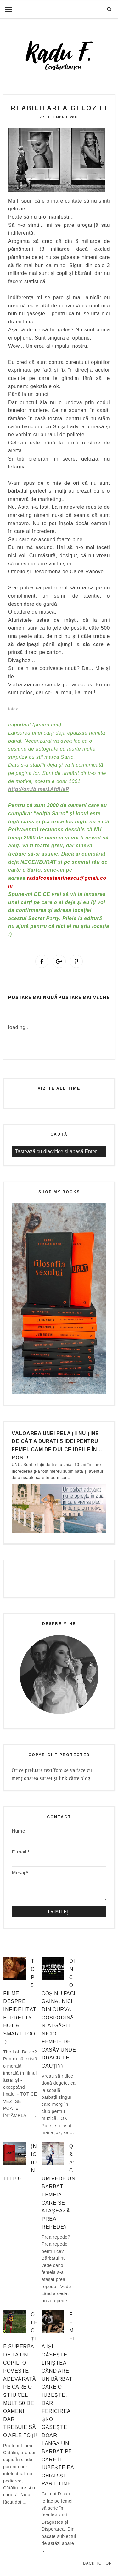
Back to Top (97, 2563)
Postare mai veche (84, 997)
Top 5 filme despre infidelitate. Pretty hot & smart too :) (20, 2001)
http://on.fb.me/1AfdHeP (38, 789)
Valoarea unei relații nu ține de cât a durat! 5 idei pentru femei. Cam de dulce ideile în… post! (57, 1445)
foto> (13, 709)
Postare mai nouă (33, 997)
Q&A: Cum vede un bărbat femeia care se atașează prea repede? (58, 2187)
